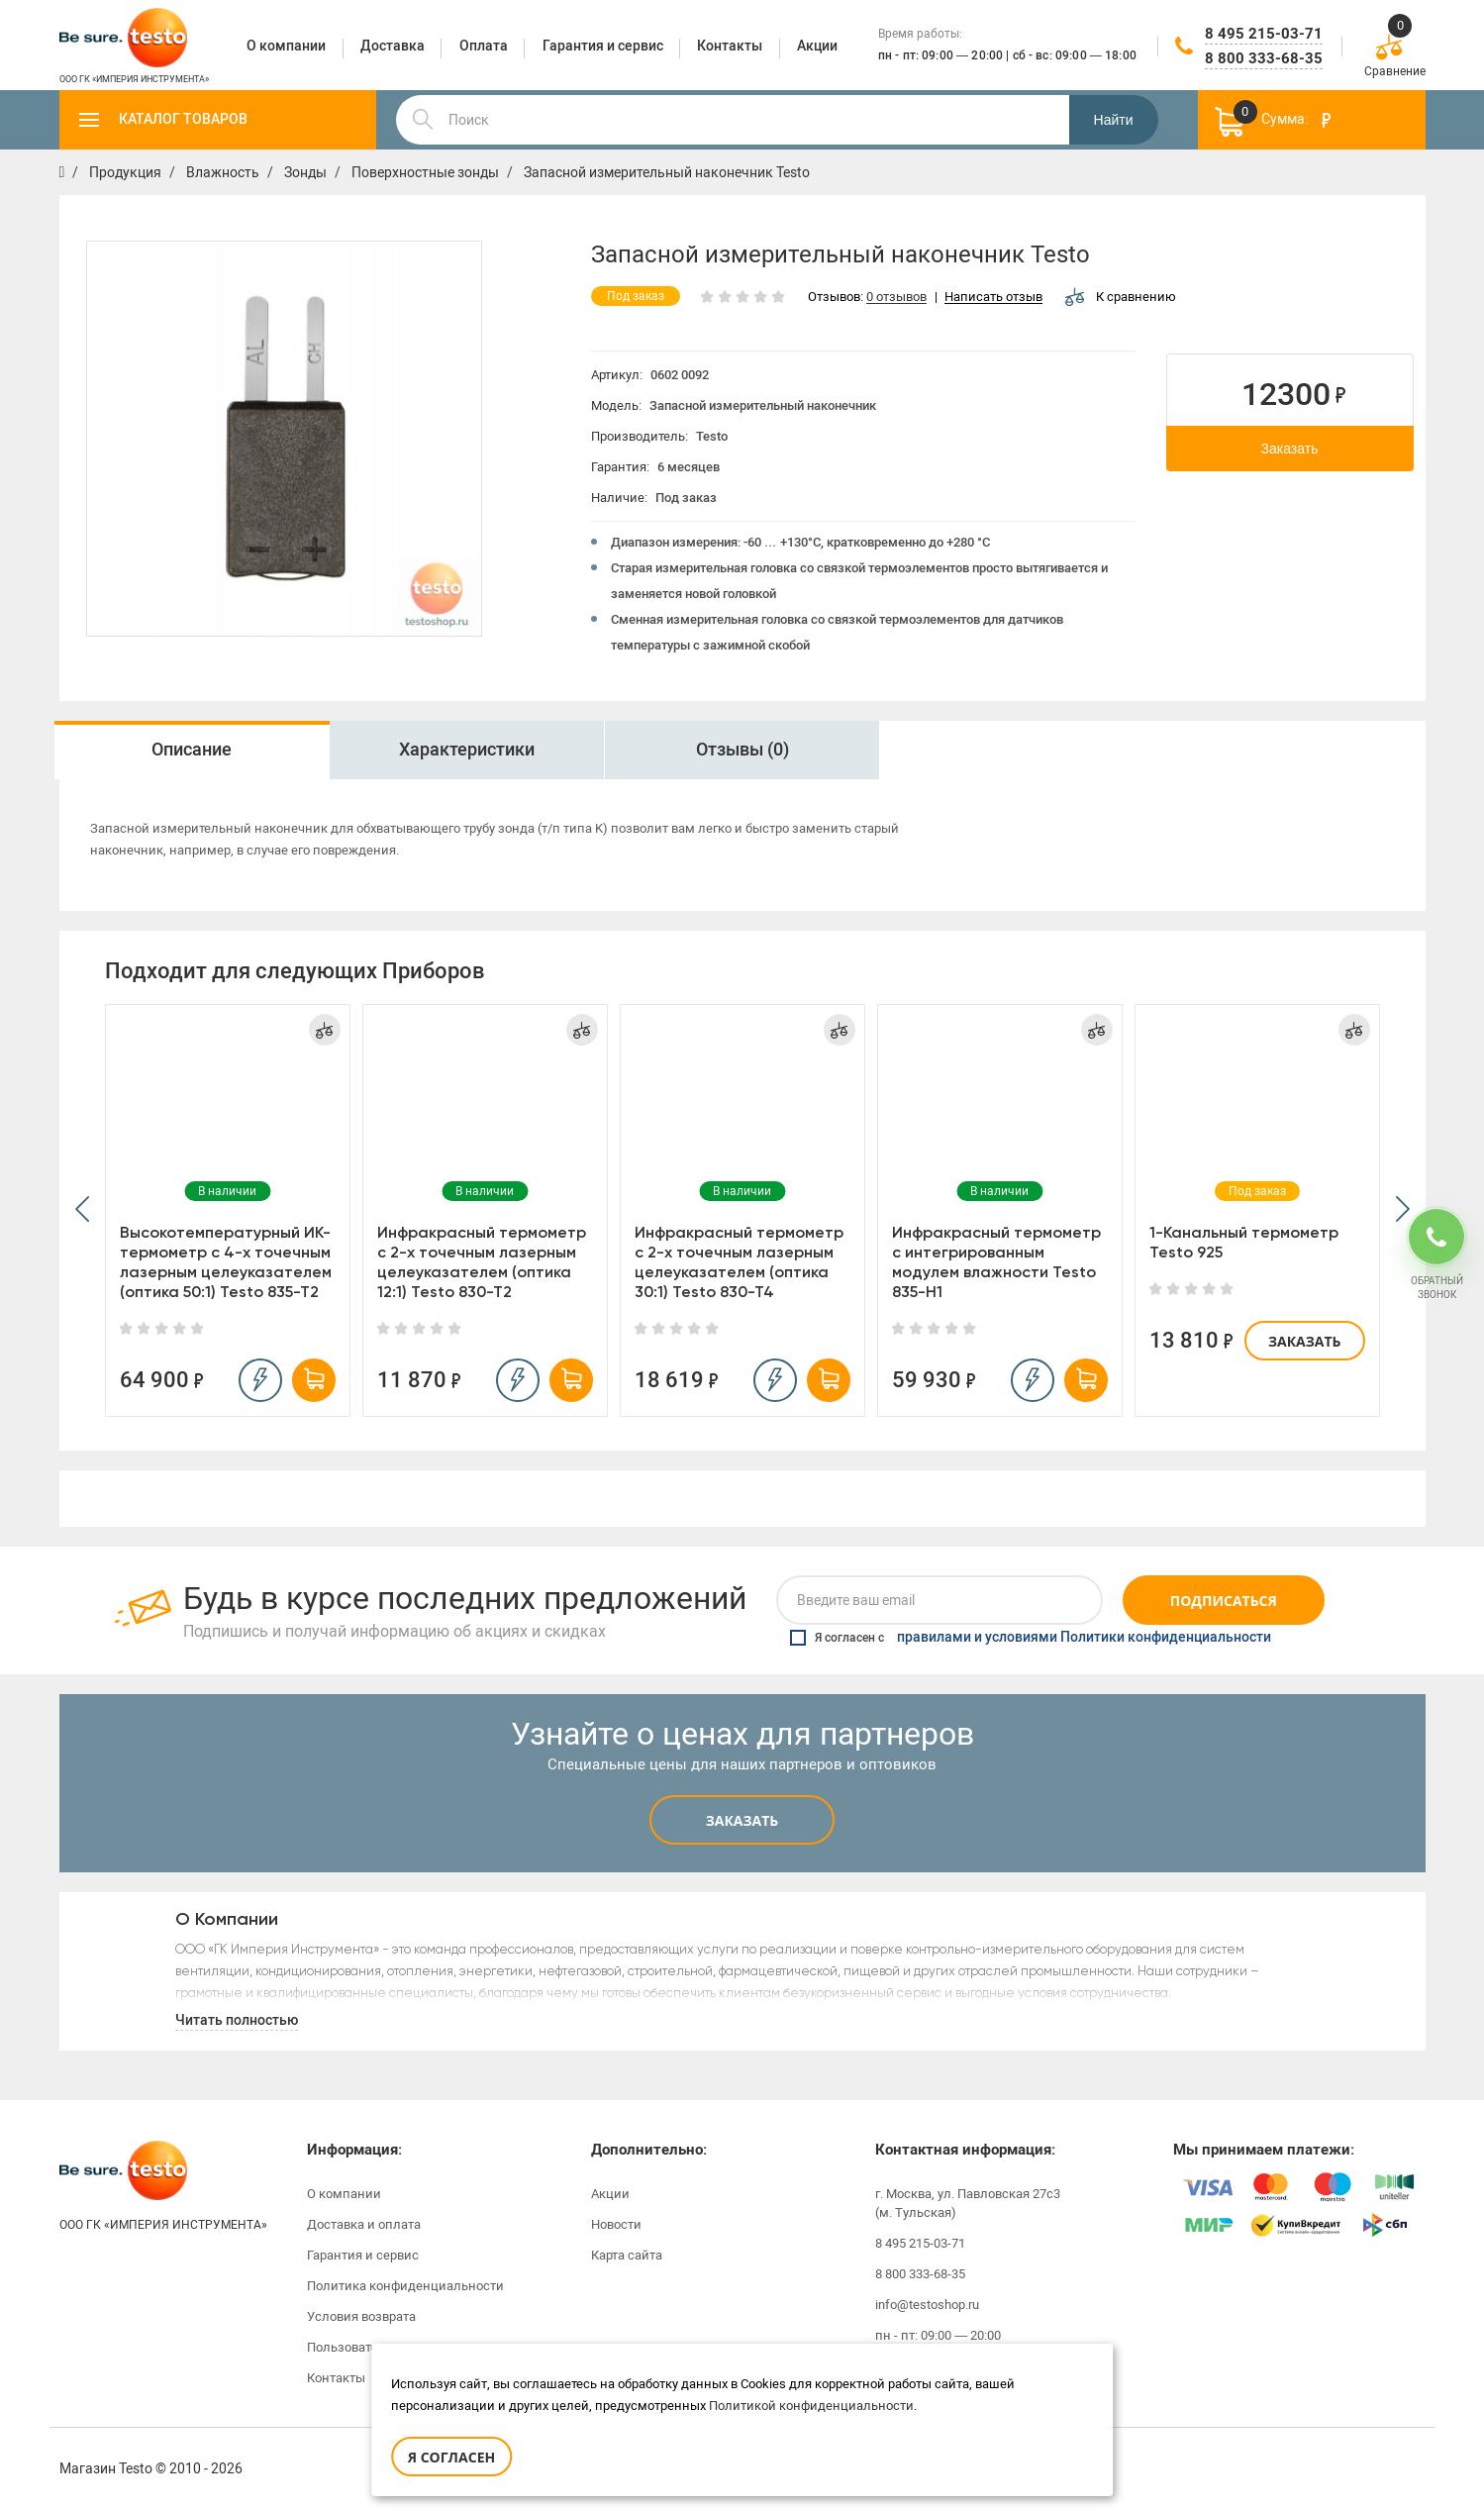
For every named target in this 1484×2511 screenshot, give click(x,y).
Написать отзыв (993, 297)
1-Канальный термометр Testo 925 (1243, 1242)
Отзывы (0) (742, 749)
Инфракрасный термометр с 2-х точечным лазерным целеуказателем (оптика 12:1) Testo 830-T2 (481, 1262)
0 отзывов (896, 297)
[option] (192, 750)
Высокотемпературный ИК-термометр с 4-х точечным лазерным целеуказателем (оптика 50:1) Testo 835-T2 (226, 1262)
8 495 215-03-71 (1264, 34)
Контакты (336, 2377)
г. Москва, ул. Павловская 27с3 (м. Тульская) (967, 2203)
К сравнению (1120, 296)
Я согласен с (1030, 1638)
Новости (616, 2224)
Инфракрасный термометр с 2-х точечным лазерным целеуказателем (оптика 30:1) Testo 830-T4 (739, 1262)
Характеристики (467, 749)
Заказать (1290, 448)
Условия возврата (361, 2316)
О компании (344, 2193)
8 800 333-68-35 (1264, 58)
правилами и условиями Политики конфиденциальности (1084, 1638)
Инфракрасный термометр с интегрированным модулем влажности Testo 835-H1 (996, 1262)
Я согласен (451, 2457)
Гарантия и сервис (363, 2255)
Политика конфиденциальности (405, 2285)
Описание (191, 749)
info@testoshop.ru (927, 2304)
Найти (1114, 120)
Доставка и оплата (364, 2224)
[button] (82, 1210)
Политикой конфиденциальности (811, 2405)
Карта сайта (626, 2255)
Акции (610, 2193)
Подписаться (1223, 1600)
